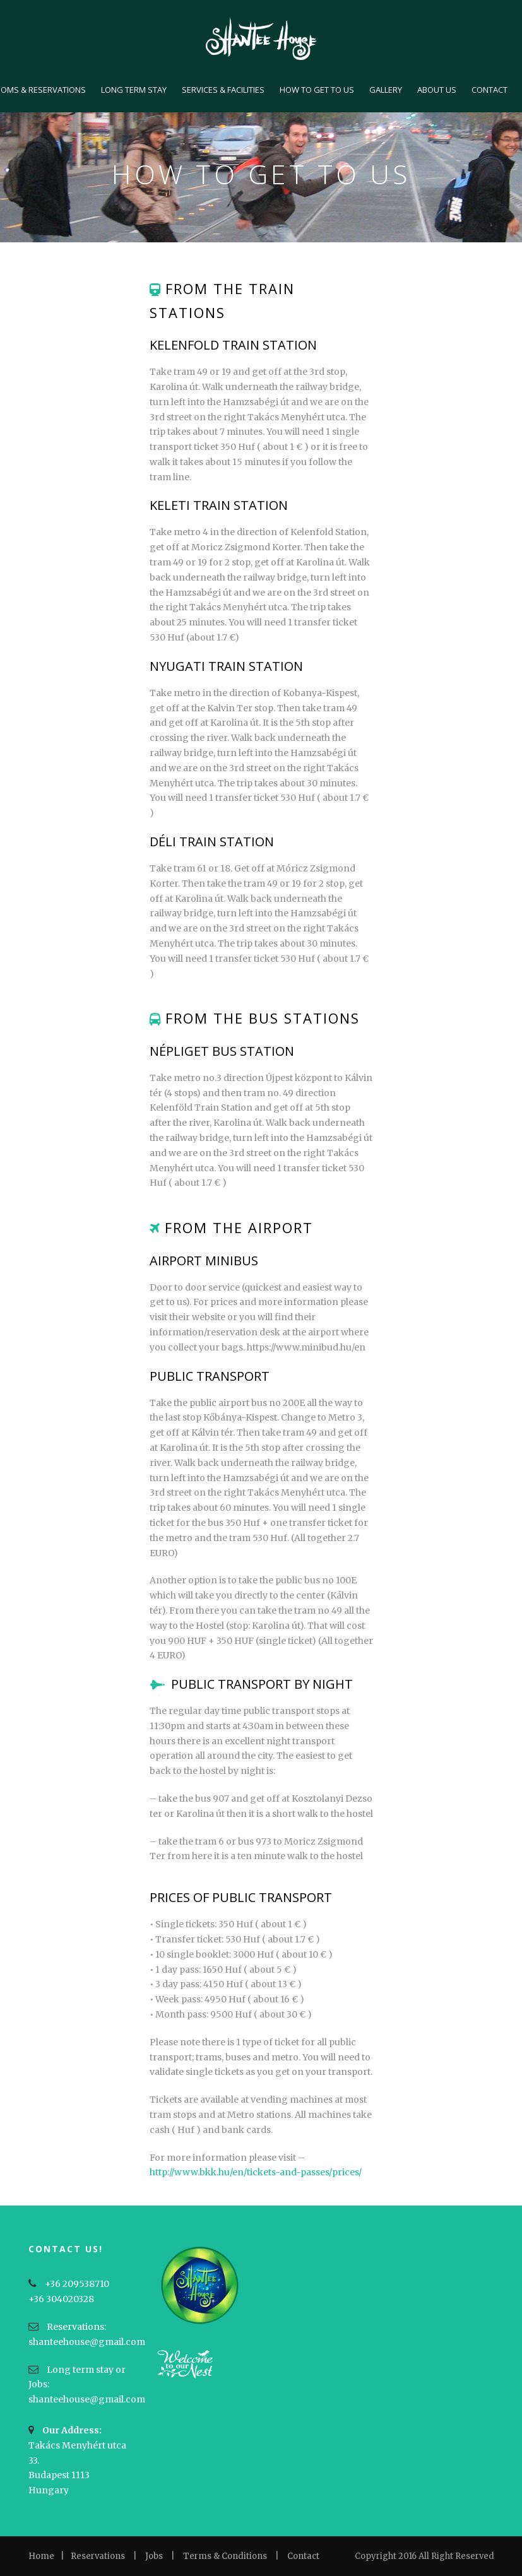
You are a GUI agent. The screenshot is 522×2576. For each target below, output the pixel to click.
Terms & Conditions (225, 2556)
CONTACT (489, 89)
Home (41, 2556)
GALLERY (385, 89)
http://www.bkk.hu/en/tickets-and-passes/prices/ (256, 2172)
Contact (303, 2556)
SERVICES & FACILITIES (223, 89)
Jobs (154, 2556)
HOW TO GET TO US (317, 89)
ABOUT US (436, 89)
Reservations (98, 2556)
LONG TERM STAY (134, 89)
